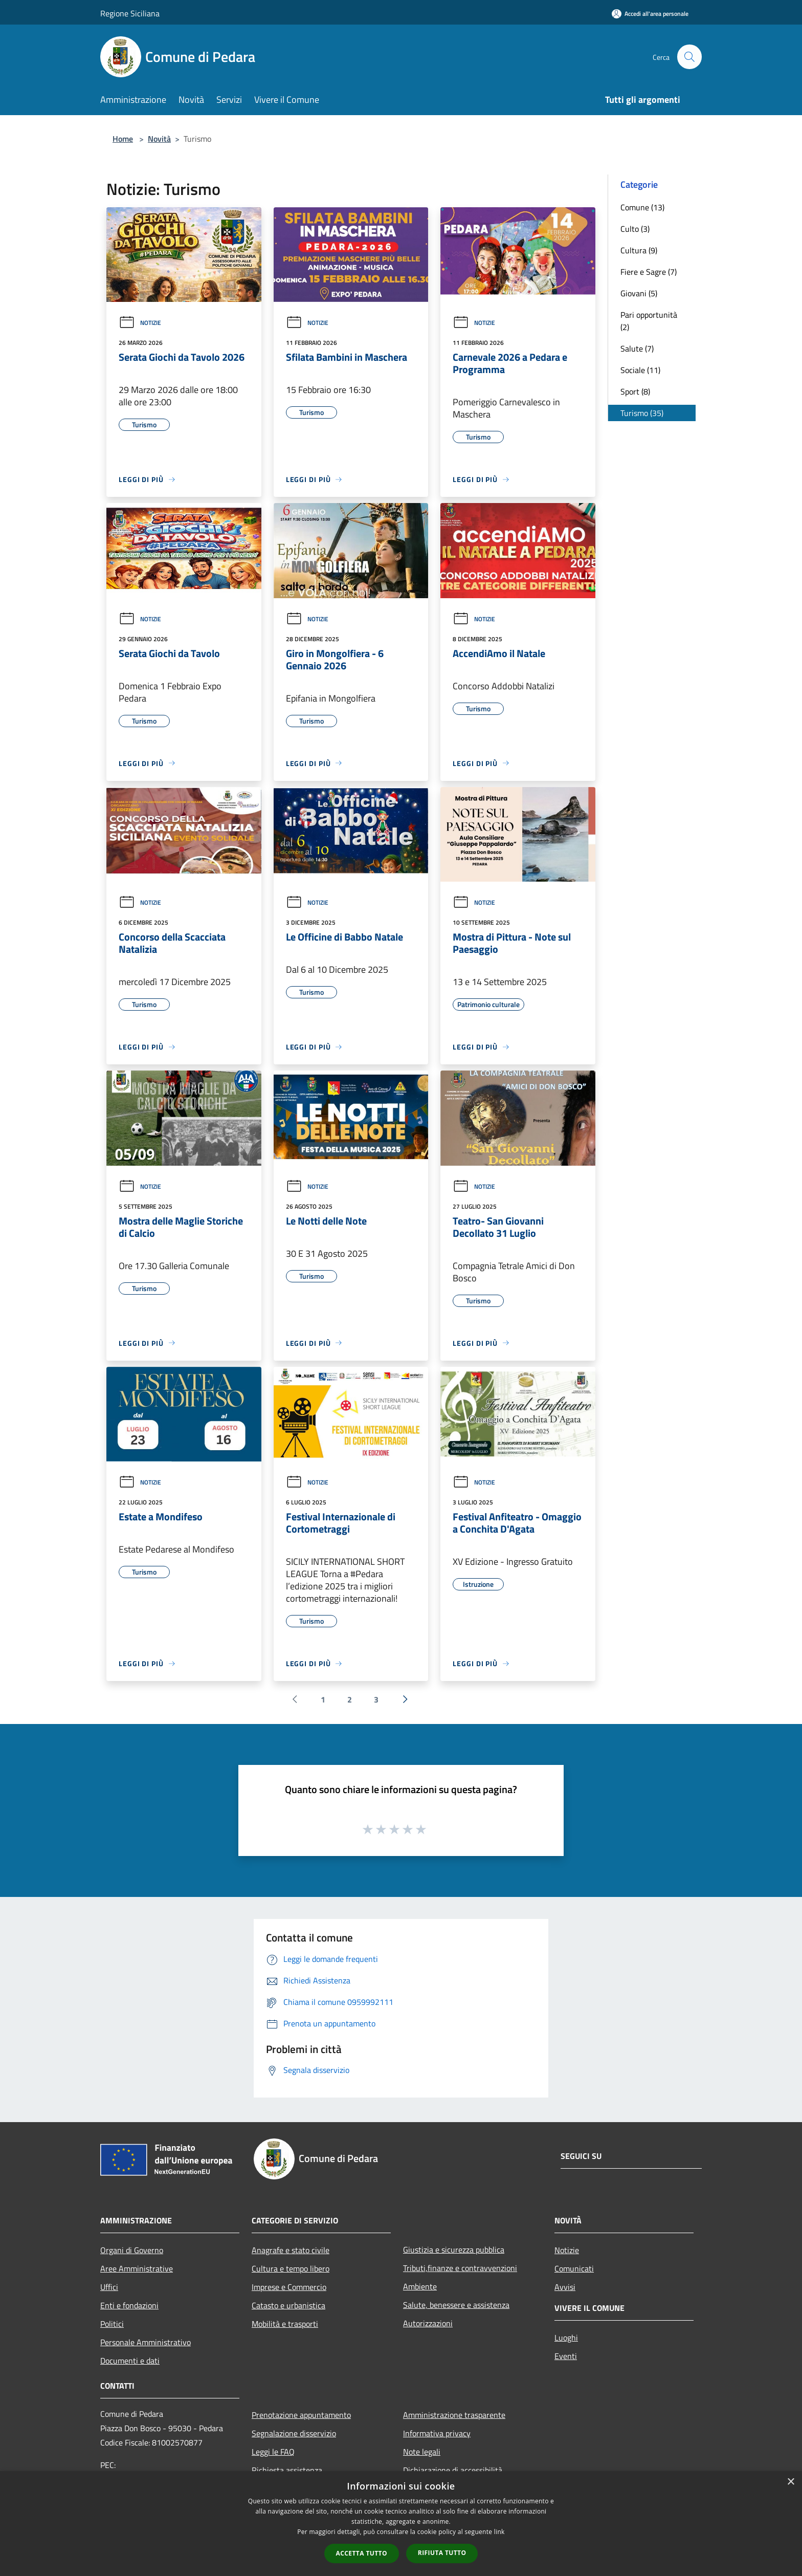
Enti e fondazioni (129, 2305)
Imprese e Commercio (289, 2287)
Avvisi (564, 2287)
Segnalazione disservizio (294, 2433)
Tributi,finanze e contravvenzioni (460, 2268)
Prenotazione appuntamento (301, 2415)
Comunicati (574, 2268)
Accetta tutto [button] (361, 2553)
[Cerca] (689, 57)
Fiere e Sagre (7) (648, 272)
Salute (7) (637, 348)
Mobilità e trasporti (285, 2324)
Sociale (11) (640, 370)
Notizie (140, 323)
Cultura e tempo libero (290, 2268)
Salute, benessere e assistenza (456, 2305)
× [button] (790, 2482)
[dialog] (401, 2523)
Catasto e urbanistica (288, 2305)
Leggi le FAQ (273, 2452)
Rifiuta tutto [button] (442, 2552)
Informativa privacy (437, 2433)
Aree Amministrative (136, 2268)
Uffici (109, 2287)
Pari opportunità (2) (648, 321)
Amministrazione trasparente (454, 2415)
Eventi (565, 2356)
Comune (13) (642, 207)
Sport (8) (635, 391)
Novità (159, 139)
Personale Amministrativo (145, 2342)
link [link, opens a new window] (499, 2531)
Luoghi (566, 2337)
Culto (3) (635, 229)
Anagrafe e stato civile (290, 2250)
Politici (112, 2324)
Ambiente (420, 2286)
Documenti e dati (130, 2360)
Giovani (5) (638, 293)
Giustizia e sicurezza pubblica (453, 2249)
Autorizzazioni (428, 2323)
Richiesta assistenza (287, 2470)
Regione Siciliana (130, 13)
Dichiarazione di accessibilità (452, 2470)
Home (123, 139)
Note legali (421, 2452)
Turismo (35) (641, 413)
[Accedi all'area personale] (650, 14)
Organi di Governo (131, 2250)
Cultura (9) (638, 250)
